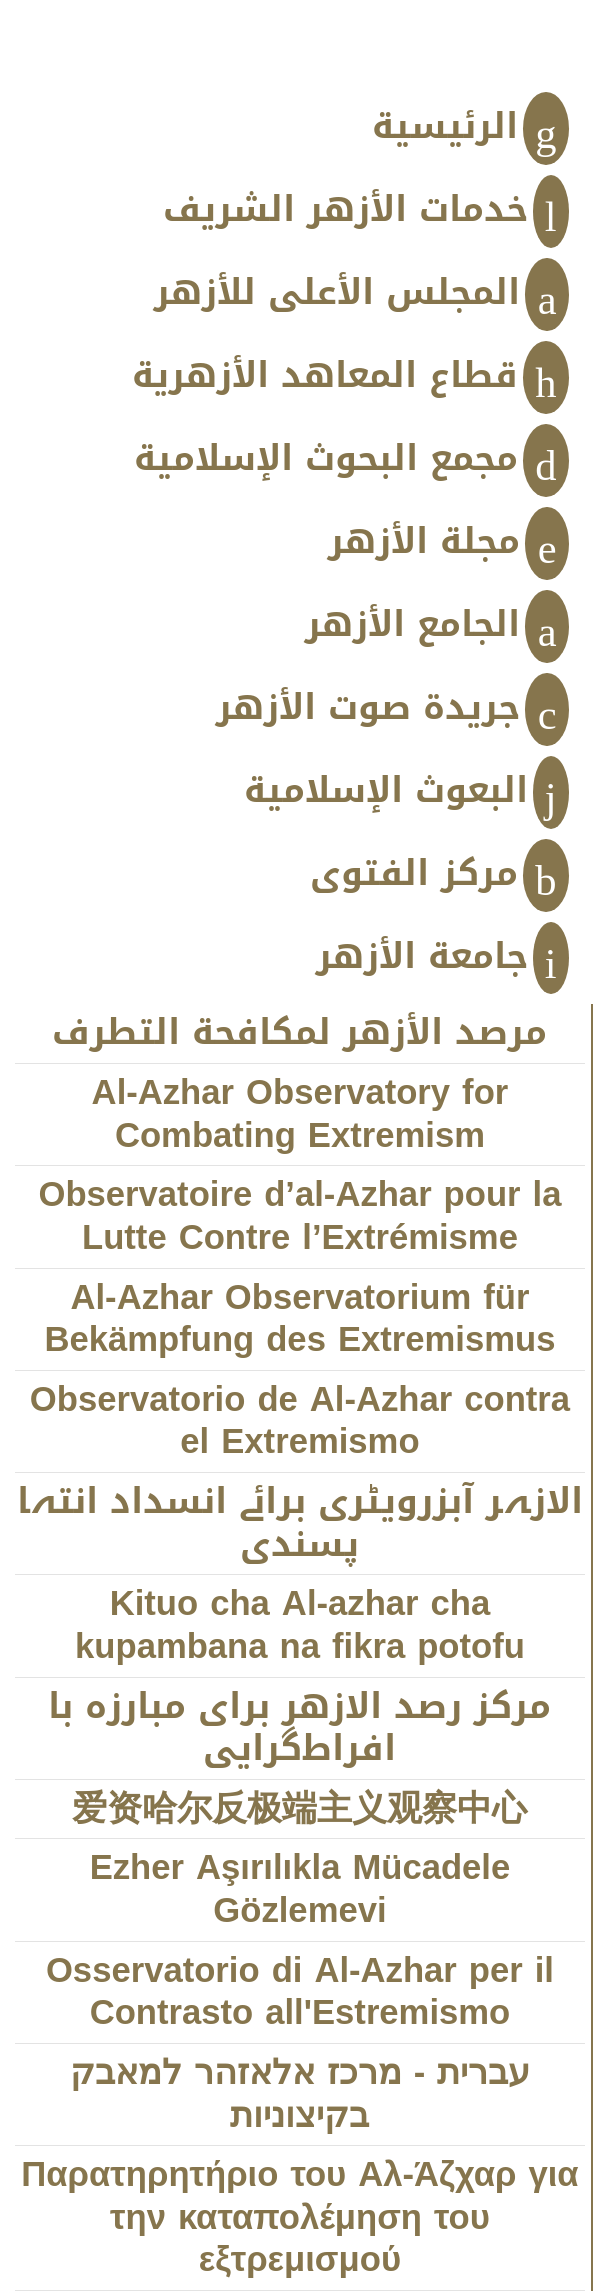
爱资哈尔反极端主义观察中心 (299, 1810)
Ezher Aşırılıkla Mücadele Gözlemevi (300, 1890)
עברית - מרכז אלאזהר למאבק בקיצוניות (300, 2095)
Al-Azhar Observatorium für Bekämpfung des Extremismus (299, 1320)
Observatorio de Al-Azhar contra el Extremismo (300, 1422)
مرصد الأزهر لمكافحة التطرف (299, 1034)
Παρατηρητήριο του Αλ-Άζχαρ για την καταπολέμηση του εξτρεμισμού (299, 2218)
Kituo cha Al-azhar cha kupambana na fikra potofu (300, 1626)
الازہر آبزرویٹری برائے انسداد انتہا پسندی (300, 1524)
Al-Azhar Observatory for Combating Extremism (300, 1115)
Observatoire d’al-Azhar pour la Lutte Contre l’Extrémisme (299, 1217)
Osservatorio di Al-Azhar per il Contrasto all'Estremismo (300, 1993)
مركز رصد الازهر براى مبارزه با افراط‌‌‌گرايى (299, 1729)
